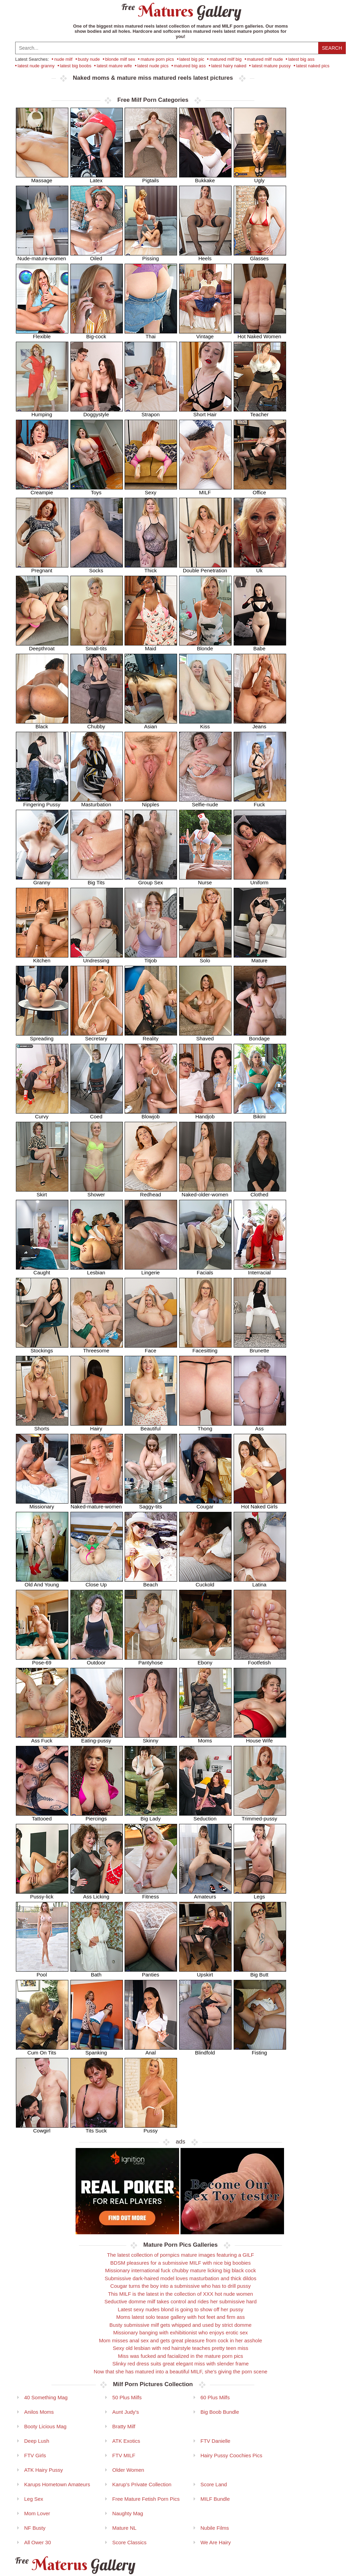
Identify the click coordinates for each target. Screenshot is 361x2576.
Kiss (205, 724)
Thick (151, 568)
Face (151, 1348)
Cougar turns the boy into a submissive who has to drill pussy (180, 2286)
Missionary (42, 1504)
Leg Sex (33, 2499)
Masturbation (96, 802)
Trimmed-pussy (260, 1816)
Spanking (96, 2050)
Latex (96, 178)
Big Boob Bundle (220, 2412)
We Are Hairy (216, 2542)
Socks (96, 568)
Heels (205, 256)
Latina (260, 1582)
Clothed (260, 1192)
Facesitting (205, 1348)
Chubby (96, 724)
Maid (151, 646)
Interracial (260, 1270)
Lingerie (151, 1270)
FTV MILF (123, 2455)
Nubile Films (215, 2528)
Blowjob (151, 1114)
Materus (74, 2564)
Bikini (260, 1114)
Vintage (205, 334)
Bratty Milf (123, 2426)
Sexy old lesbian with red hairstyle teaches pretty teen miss (180, 2348)
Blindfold (205, 2050)
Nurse (205, 880)
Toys (96, 490)
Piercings (96, 1816)
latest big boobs (75, 65)
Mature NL (124, 2528)
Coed (96, 1114)
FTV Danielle (216, 2441)
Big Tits (96, 880)
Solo (205, 958)
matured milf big (225, 59)
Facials (205, 1270)
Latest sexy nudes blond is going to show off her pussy (180, 2309)
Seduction (205, 1816)
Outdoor (96, 1660)
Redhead (151, 1192)
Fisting (260, 2050)
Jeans (260, 724)
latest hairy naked (228, 65)
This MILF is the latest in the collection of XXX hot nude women (180, 2294)
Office (260, 490)
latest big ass (301, 59)
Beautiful (151, 1426)
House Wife (260, 1738)
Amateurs (205, 1894)
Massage (42, 178)
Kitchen (42, 958)
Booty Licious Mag (45, 2426)
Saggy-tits (151, 1504)
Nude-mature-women (42, 256)
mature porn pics (157, 59)
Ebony (205, 1660)
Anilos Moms (39, 2412)
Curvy (42, 1114)
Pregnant (42, 568)
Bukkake (205, 178)
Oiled (96, 256)
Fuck (260, 802)
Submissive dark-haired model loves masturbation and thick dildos (180, 2278)
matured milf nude (265, 59)
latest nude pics (152, 65)
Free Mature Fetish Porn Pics (145, 2499)
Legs (260, 1894)
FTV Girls (35, 2455)
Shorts (42, 1426)
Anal (151, 2050)
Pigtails (151, 178)
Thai (151, 334)
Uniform (260, 880)
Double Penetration (205, 568)
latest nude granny (36, 65)
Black (42, 724)
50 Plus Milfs (127, 2397)
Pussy (151, 2128)
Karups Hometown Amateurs (57, 2484)
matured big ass (190, 65)
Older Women (128, 2470)
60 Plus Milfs (215, 2397)
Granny (42, 880)
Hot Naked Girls (260, 1504)
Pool (42, 1972)
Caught (42, 1270)
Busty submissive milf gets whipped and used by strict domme (180, 2325)
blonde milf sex (120, 59)
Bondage (260, 1036)
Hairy (96, 1426)
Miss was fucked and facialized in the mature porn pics (180, 2356)
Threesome (96, 1348)
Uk (260, 568)
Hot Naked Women (260, 334)
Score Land (214, 2484)
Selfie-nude (205, 802)
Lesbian (96, 1270)
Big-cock (96, 334)
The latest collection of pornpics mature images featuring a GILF (180, 2255)
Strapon (151, 412)
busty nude (89, 59)
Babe (260, 646)
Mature (260, 958)
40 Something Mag (46, 2397)
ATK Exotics (126, 2441)
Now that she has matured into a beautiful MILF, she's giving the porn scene (180, 2371)
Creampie (42, 490)
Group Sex (151, 880)
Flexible (42, 334)
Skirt (42, 1192)
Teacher (260, 412)
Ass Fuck (42, 1738)
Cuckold (205, 1582)
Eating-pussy (96, 1738)
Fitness (151, 1894)
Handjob (205, 1114)
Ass (260, 1426)
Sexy (151, 490)
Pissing (151, 256)
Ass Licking (96, 1894)
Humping (42, 412)
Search (332, 48)
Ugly (260, 178)
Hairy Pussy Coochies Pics (231, 2455)
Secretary (96, 1036)
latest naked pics (313, 65)
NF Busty (35, 2528)
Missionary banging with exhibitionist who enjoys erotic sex (180, 2332)
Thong (205, 1426)
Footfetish (260, 1660)
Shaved (205, 1036)
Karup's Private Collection (141, 2484)
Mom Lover (37, 2513)
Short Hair (205, 412)
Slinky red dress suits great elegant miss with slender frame (180, 2363)
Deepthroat (42, 646)
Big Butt (260, 1972)
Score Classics (129, 2542)
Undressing (96, 958)
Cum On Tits (42, 2050)
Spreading (42, 1036)
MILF (205, 490)
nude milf (63, 59)
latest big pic (191, 59)
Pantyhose (151, 1660)
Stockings (42, 1348)
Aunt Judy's (125, 2412)
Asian (151, 724)
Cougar (205, 1504)
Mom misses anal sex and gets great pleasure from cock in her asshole (180, 2340)
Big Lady (151, 1816)
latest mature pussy (271, 65)
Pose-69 (42, 1660)
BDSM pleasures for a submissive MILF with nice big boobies (180, 2263)
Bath (96, 1972)
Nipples (151, 802)
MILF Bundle (215, 2499)
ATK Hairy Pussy (43, 2470)
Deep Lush (36, 2441)
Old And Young (42, 1582)
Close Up (96, 1582)
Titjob (151, 958)
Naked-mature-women (96, 1504)
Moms (205, 1738)
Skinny (151, 1738)
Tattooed (42, 1816)
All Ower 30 (37, 2542)
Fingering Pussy (42, 802)
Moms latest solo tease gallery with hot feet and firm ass (180, 2317)
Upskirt (205, 1972)
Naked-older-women (205, 1192)
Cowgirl (42, 2128)
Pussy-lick (42, 1894)
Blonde (205, 646)
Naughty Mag (127, 2513)
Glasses (260, 256)
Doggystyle (96, 412)
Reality (151, 1036)
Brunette (260, 1348)
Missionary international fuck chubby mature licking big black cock (180, 2270)
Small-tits (96, 646)
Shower (96, 1192)
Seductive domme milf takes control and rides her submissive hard (180, 2301)
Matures (180, 11)
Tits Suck (96, 2128)
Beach (151, 1582)
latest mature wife (114, 65)
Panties (151, 1972)
